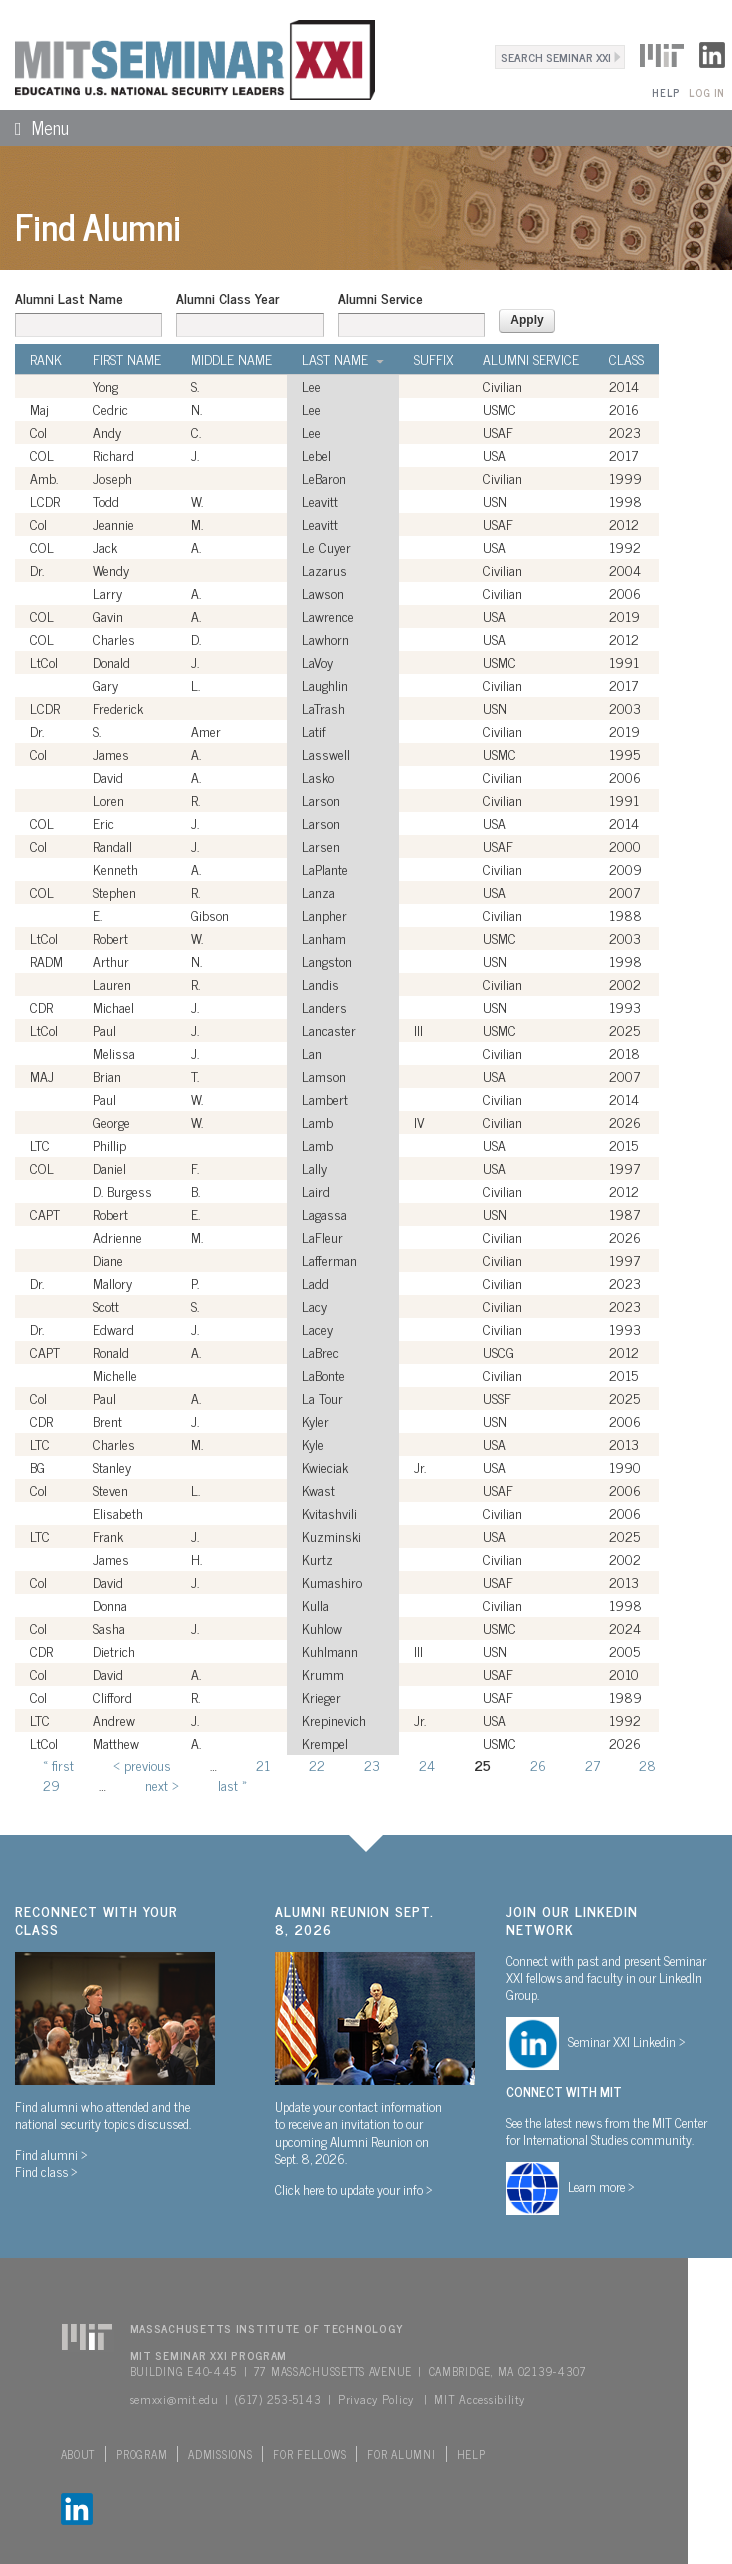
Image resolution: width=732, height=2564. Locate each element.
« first (58, 1764)
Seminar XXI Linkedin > (627, 2041)
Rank (46, 359)
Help (665, 92)
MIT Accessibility (479, 2399)
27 (592, 1764)
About (78, 2454)
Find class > (46, 2171)
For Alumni (401, 2454)
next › (162, 1784)
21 (263, 1764)
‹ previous (142, 1764)
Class (626, 359)
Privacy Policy (376, 2399)
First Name (127, 359)
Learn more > (601, 2186)
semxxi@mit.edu (174, 2399)
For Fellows (309, 2454)
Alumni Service (380, 298)
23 (372, 1764)
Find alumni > (51, 2154)
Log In (706, 92)
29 (51, 1784)
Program (141, 2454)
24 (427, 1764)
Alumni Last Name (69, 298)
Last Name (343, 359)
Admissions (220, 2454)
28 (647, 1764)
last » (232, 1784)
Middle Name (231, 359)
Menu (34, 127)
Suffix (433, 359)
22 (317, 1764)
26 (538, 1764)
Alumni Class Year (227, 298)
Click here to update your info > (354, 2189)
